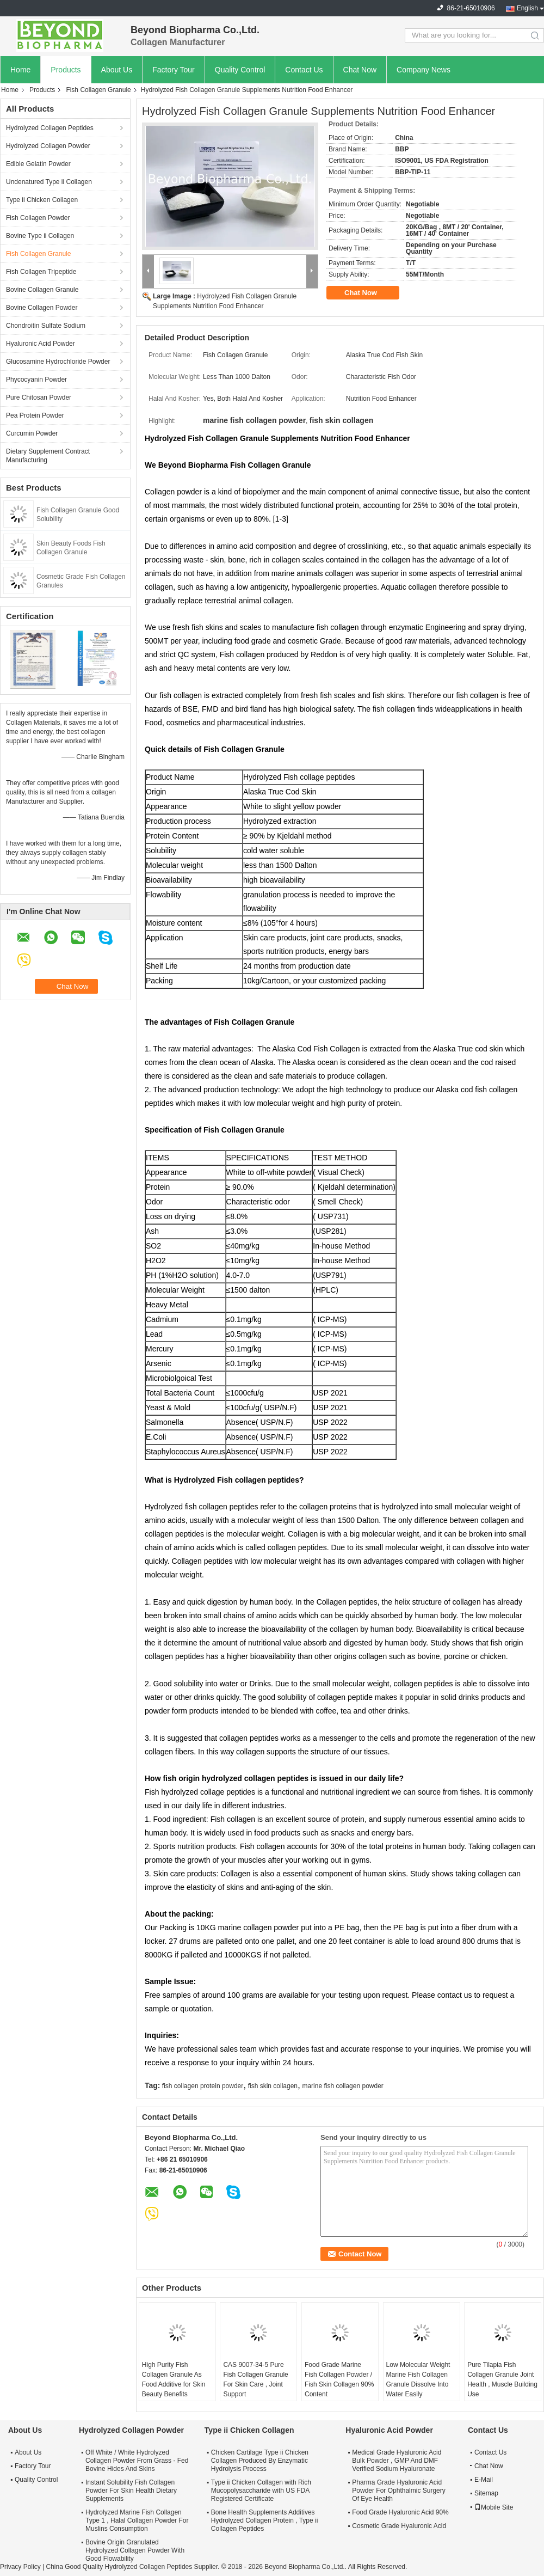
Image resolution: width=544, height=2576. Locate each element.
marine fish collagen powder (342, 2086)
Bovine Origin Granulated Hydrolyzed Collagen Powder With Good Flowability (134, 2550)
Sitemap (486, 2493)
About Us (117, 69)
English (527, 8)
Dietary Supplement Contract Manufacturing (48, 456)
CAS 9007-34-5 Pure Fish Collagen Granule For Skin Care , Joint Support (255, 2379)
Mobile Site (493, 2507)
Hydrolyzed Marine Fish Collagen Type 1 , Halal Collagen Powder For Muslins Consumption (136, 2520)
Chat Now (359, 69)
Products (66, 69)
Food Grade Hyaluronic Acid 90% (400, 2512)
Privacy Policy (20, 2567)
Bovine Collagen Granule (42, 289)
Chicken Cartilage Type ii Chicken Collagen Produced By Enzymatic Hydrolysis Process (259, 2461)
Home (20, 69)
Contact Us (304, 69)
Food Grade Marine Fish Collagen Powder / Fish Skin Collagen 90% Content (339, 2379)
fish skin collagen (273, 2086)
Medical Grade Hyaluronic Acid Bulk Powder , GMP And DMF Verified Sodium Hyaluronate (396, 2461)
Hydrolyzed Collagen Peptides (50, 128)
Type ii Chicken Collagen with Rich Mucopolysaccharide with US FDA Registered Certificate (261, 2490)
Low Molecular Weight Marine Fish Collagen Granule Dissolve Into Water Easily (418, 2379)
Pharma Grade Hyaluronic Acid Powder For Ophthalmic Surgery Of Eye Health (398, 2490)
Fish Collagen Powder (38, 218)
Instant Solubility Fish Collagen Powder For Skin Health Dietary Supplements (131, 2490)
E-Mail (483, 2479)
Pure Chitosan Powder (38, 397)
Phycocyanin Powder (36, 379)
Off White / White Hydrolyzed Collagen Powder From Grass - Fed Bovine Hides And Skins (136, 2461)
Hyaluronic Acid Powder (40, 343)
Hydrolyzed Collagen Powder (48, 146)
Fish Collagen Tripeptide (41, 272)
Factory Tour (173, 69)
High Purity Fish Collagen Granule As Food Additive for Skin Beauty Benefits (174, 2379)
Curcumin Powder (32, 433)
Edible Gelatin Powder (38, 164)
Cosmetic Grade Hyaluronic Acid (399, 2526)
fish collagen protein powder (202, 2086)
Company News (423, 69)
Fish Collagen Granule (98, 90)
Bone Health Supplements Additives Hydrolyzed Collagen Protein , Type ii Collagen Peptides (264, 2520)
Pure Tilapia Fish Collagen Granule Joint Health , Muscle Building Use (502, 2379)
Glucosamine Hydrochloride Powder (58, 361)
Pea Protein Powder (35, 415)
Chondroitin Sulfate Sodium (45, 325)
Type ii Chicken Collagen (42, 200)
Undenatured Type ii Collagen (49, 182)
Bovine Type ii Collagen (40, 236)
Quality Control (240, 69)
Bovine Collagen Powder (41, 307)
